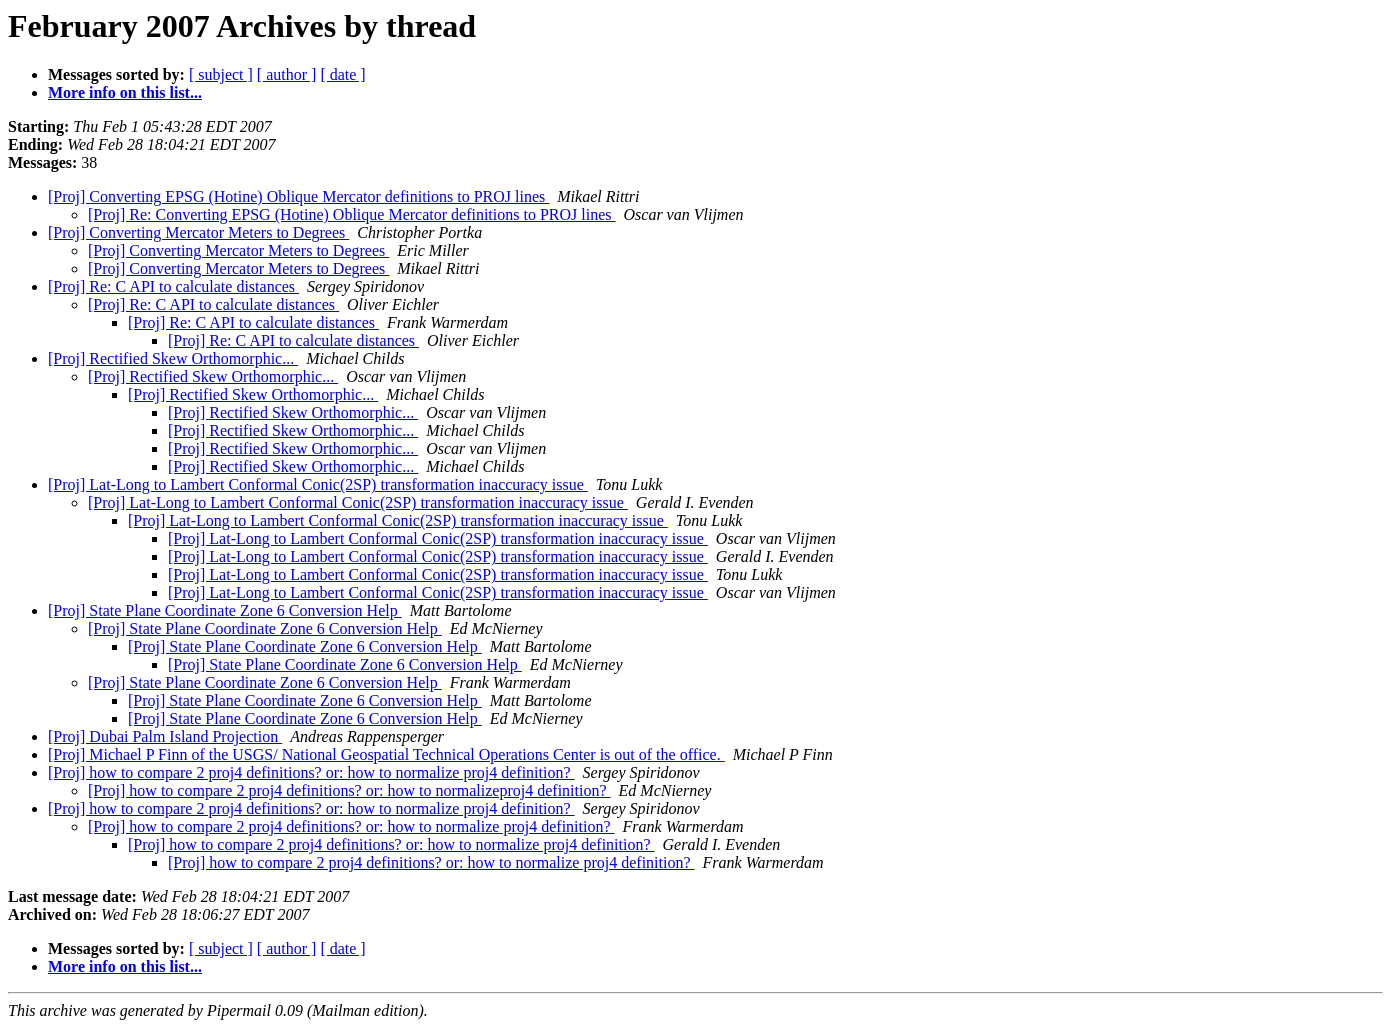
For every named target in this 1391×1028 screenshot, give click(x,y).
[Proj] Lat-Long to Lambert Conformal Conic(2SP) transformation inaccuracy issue (318, 484)
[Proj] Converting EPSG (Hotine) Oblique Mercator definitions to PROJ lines (298, 196)
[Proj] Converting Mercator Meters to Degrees (198, 232)
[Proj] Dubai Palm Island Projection (165, 736)
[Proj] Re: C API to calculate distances (173, 286)
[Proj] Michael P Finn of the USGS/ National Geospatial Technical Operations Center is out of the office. (386, 754)
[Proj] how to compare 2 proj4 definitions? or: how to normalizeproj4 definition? (349, 790)
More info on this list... (125, 92)
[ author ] (287, 74)
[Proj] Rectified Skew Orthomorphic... (173, 358)
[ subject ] (221, 74)
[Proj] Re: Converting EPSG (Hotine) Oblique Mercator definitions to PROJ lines (352, 214)
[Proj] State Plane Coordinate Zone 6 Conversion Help (225, 610)
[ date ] (342, 74)
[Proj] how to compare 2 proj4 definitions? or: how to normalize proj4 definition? (311, 772)
